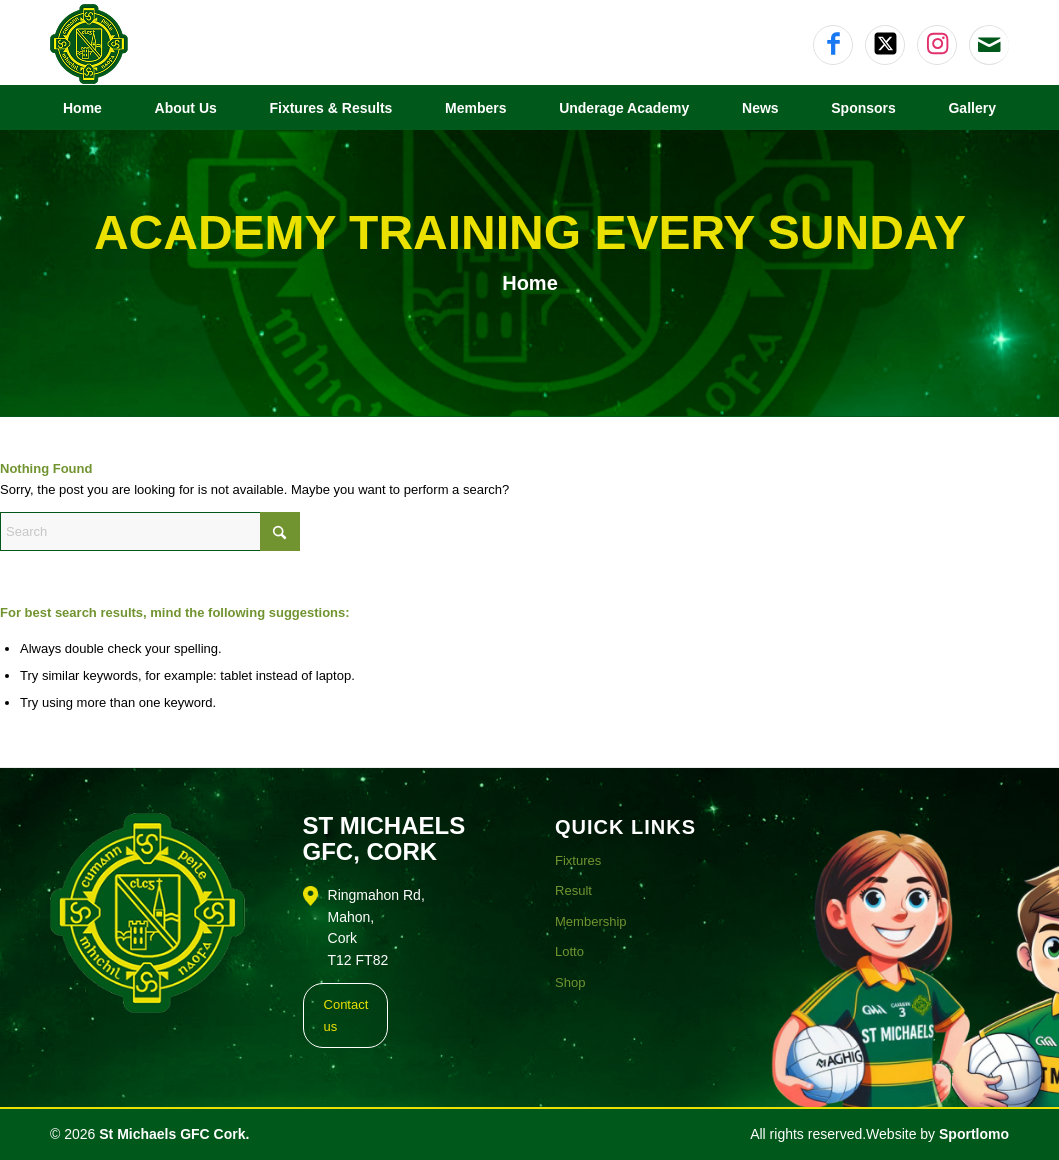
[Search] (150, 531)
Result (573, 890)
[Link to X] (885, 45)
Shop (570, 982)
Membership (591, 921)
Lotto (569, 951)
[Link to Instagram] (937, 45)
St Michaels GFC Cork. (174, 1134)
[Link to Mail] (989, 45)
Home (530, 283)
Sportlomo (974, 1134)
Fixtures (578, 860)
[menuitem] (82, 108)
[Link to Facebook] (833, 45)
